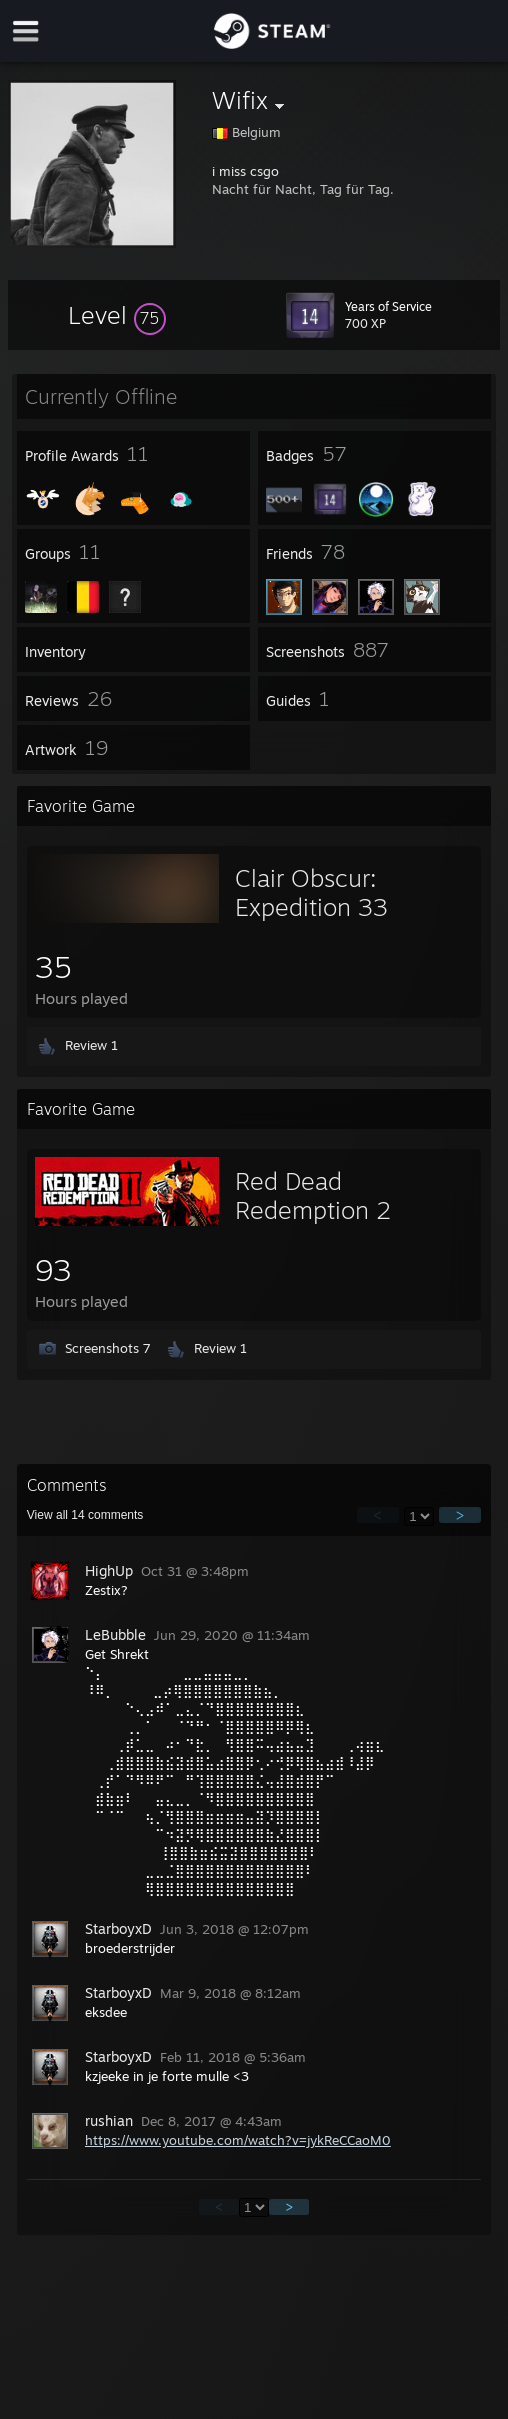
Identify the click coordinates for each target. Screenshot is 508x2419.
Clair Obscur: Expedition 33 (311, 892)
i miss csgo (245, 171)
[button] (117, 315)
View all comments (85, 1515)
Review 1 (91, 1045)
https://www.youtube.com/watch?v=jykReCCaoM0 (238, 2140)
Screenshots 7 (108, 1348)
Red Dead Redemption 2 (313, 1195)
